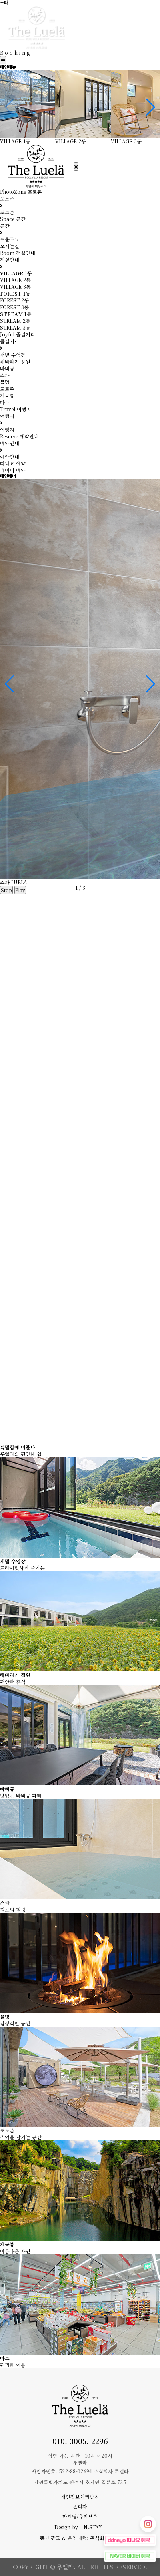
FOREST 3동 (14, 307)
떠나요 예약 (13, 463)
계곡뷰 (7, 395)
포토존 (7, 212)
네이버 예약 (13, 470)
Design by (80, 2527)
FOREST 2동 (14, 300)
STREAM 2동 (15, 320)
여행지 (7, 429)
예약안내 (9, 456)
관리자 (80, 2506)
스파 (5, 375)
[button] (150, 107)
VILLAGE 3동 (15, 286)
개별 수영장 (13, 354)
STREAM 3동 (15, 327)
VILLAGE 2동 (15, 279)
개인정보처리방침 (80, 2496)
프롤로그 (9, 239)
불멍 (5, 381)
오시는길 (9, 246)
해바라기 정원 (15, 361)
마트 (5, 402)
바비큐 (7, 368)
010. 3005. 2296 (80, 2441)
